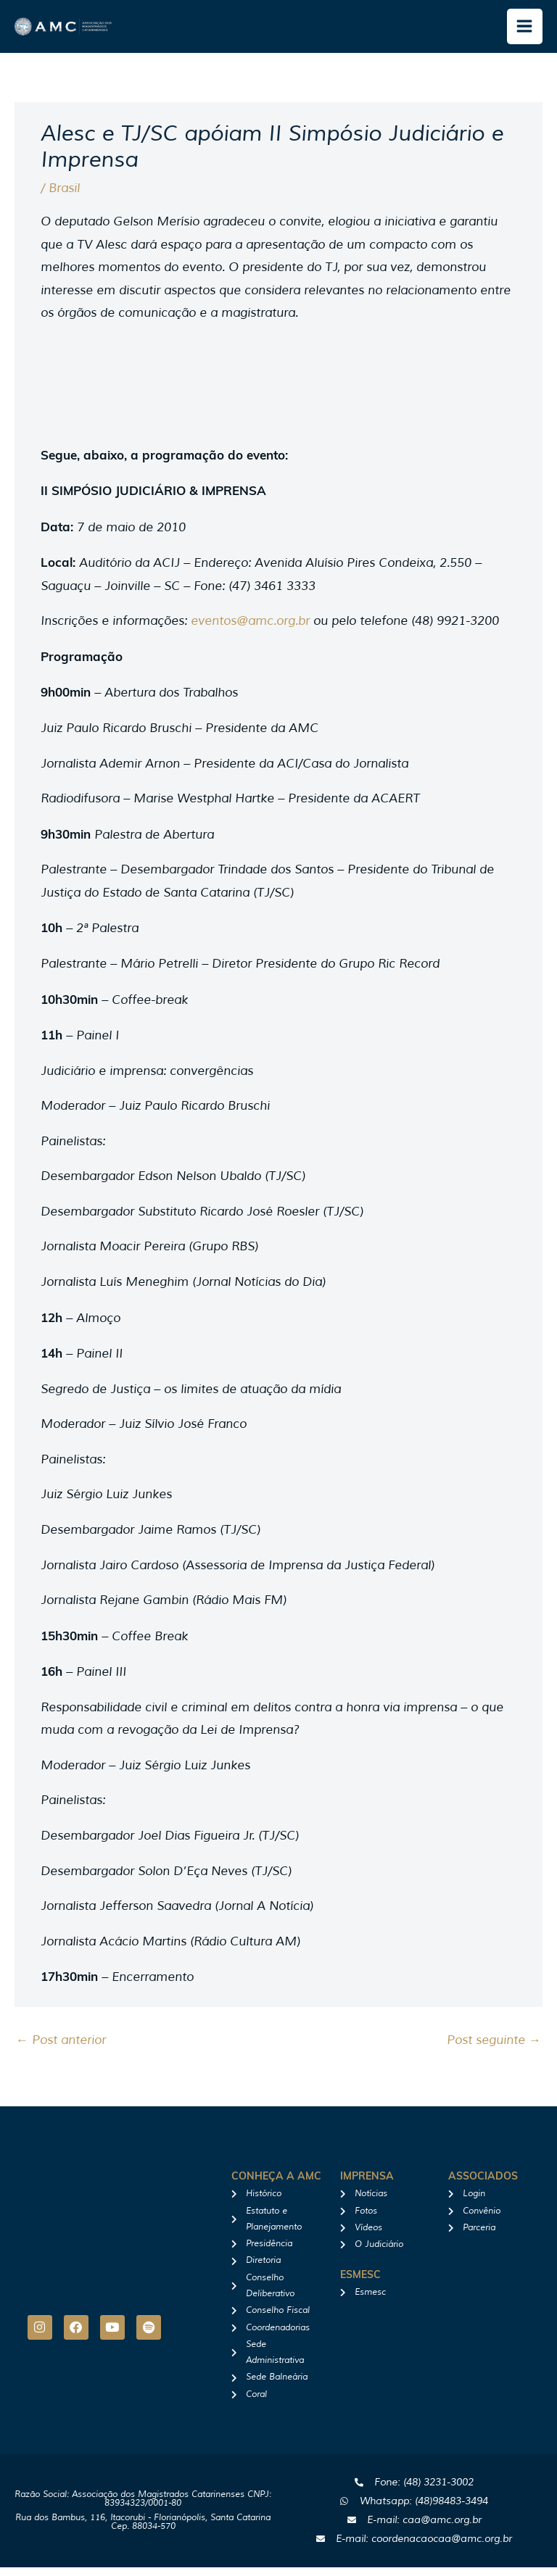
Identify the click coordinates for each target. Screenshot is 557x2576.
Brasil (64, 196)
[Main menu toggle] (525, 31)
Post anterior (61, 2048)
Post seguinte (494, 2048)
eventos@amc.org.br (250, 629)
